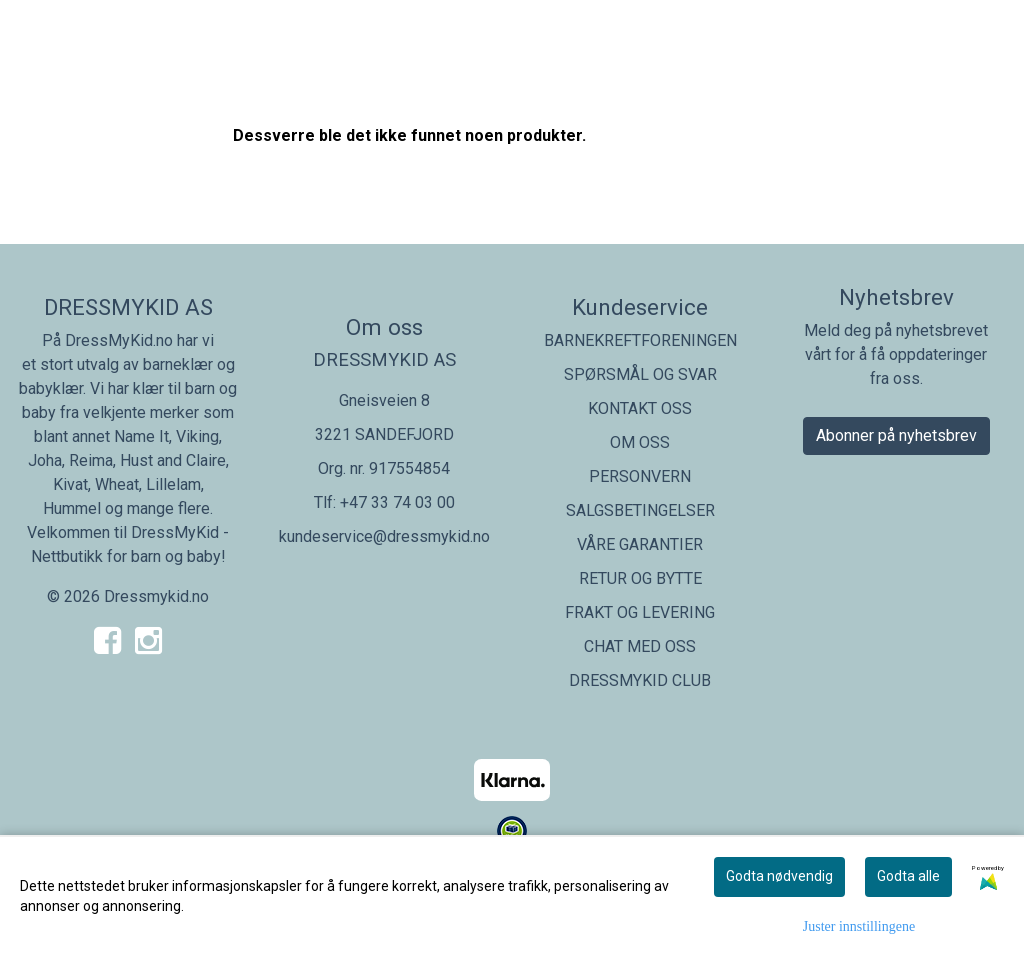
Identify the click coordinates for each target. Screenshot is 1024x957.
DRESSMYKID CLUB (640, 680)
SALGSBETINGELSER (640, 510)
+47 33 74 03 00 (397, 502)
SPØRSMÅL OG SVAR (640, 374)
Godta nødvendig (779, 876)
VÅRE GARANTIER (640, 544)
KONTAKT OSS (640, 408)
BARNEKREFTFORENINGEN (640, 340)
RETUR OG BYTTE (640, 578)
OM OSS (640, 442)
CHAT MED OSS (640, 646)
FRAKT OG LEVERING (640, 612)
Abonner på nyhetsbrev (896, 435)
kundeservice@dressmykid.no (384, 536)
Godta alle (908, 876)
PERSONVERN (640, 476)
